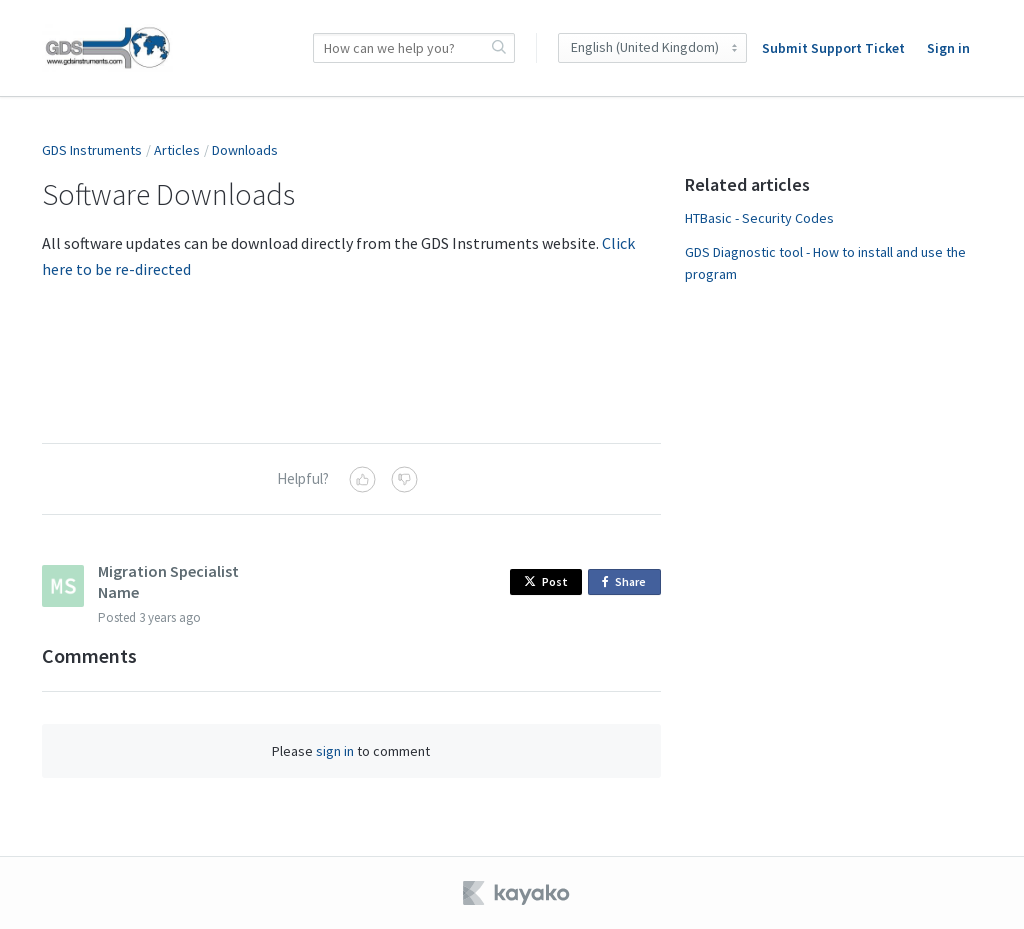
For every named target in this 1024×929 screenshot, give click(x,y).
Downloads (245, 150)
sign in (335, 751)
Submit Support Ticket (833, 48)
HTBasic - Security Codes (759, 218)
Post (546, 581)
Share (627, 582)
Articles (177, 150)
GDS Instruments (92, 150)
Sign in (948, 48)
